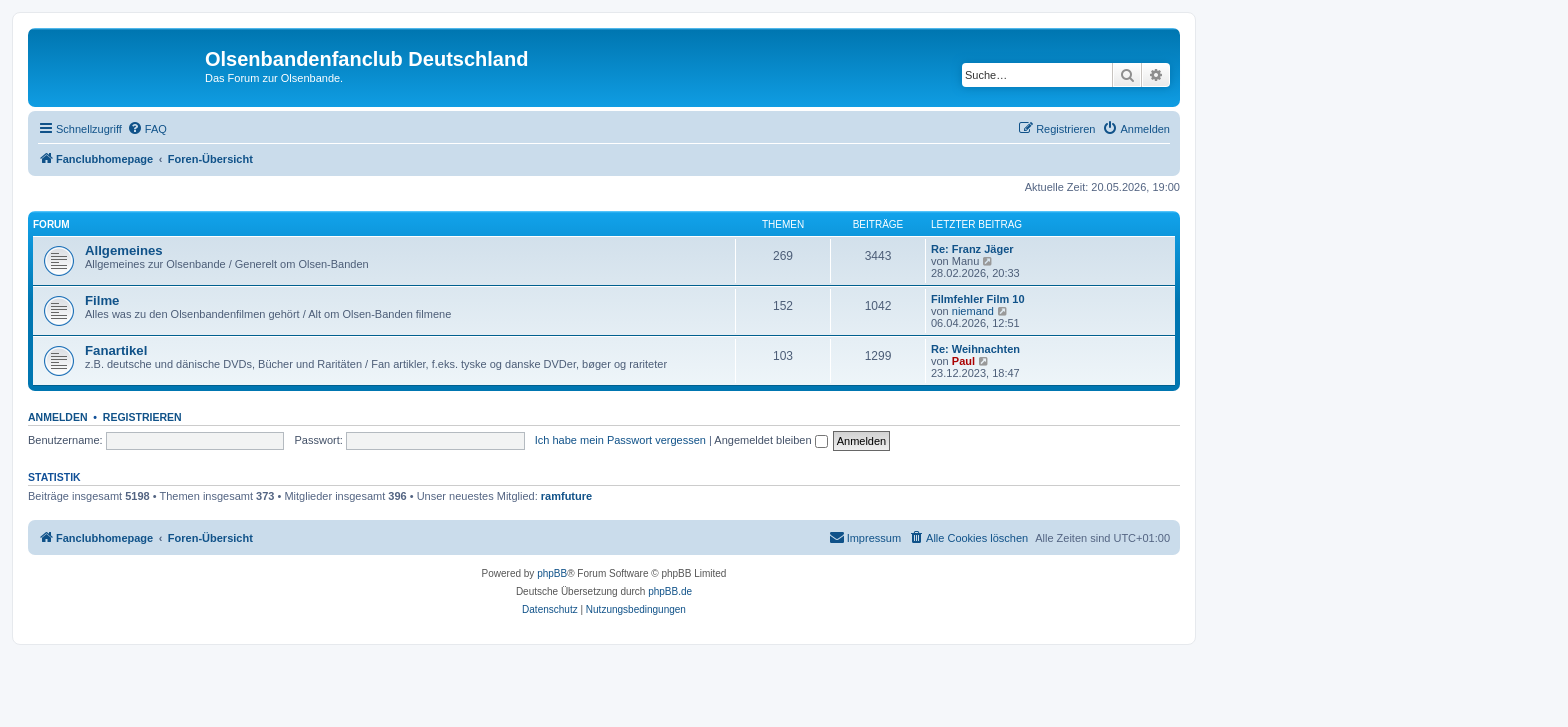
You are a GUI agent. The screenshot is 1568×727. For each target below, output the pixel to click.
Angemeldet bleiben (770, 440)
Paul (963, 361)
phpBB (552, 573)
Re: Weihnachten (975, 349)
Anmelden (58, 417)
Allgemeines (124, 250)
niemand (973, 311)
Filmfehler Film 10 (978, 299)
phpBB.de (670, 591)
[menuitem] (147, 129)
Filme (102, 300)
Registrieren (142, 417)
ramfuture (566, 496)
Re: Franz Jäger (972, 249)
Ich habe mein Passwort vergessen (620, 440)
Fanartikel (116, 350)
